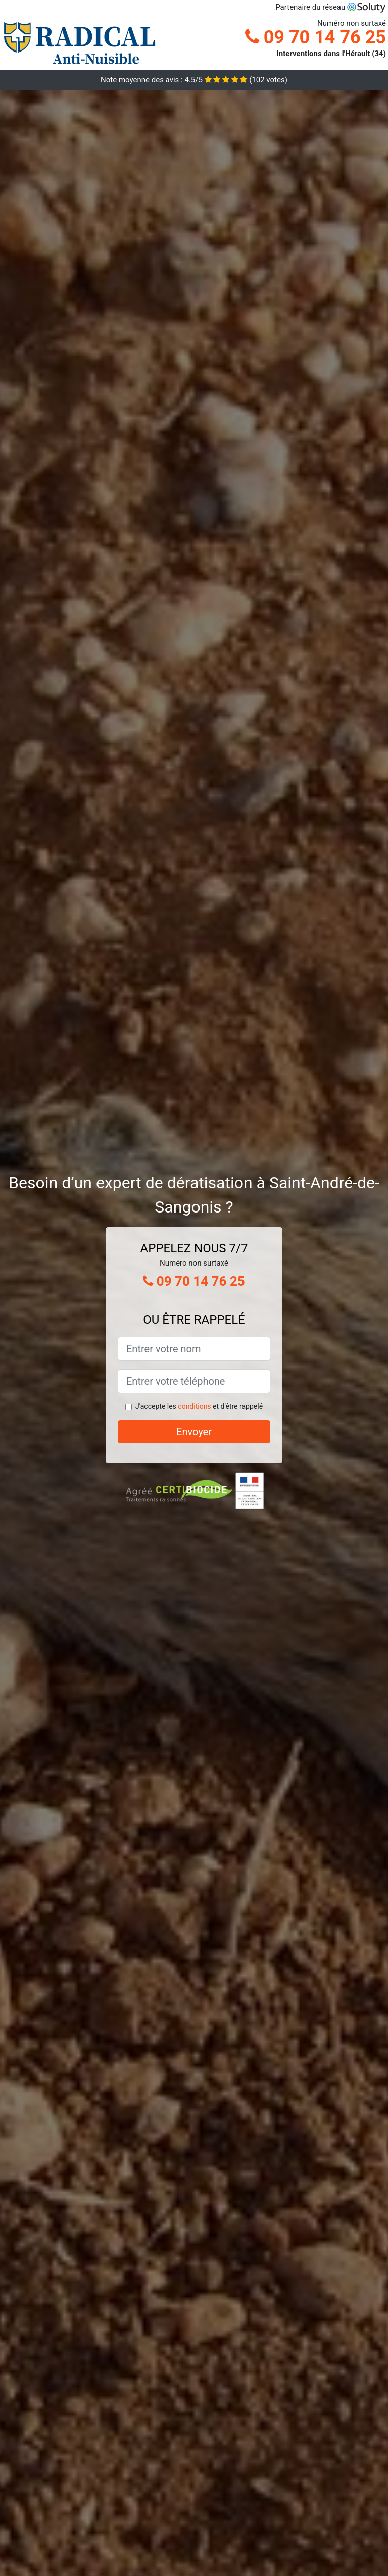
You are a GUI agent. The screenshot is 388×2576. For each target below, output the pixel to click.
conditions (194, 1406)
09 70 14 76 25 (315, 37)
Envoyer (194, 1432)
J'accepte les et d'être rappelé (199, 1406)
